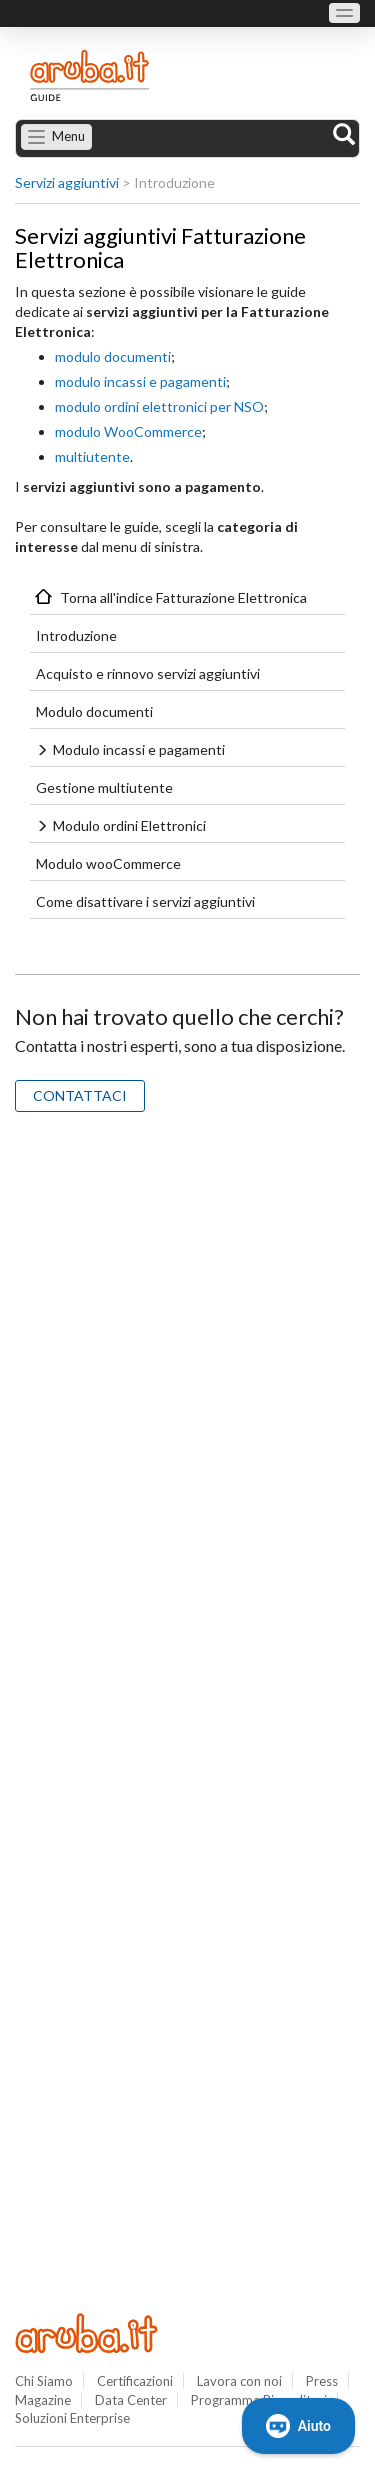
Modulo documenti (94, 711)
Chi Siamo (44, 2381)
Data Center (131, 2400)
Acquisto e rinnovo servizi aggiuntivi (148, 673)
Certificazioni (135, 2381)
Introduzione (76, 635)
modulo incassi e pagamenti (140, 381)
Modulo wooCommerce (108, 863)
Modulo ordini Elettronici (129, 825)
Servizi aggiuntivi (67, 182)
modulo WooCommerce (128, 431)
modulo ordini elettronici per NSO (159, 406)
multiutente (92, 456)
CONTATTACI (80, 1095)
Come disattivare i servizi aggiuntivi (145, 901)
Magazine (43, 2400)
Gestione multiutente (104, 787)
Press (322, 2381)
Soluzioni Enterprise (72, 2418)
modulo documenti (113, 356)
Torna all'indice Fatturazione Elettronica (183, 597)
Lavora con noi (239, 2381)
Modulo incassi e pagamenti (139, 749)
